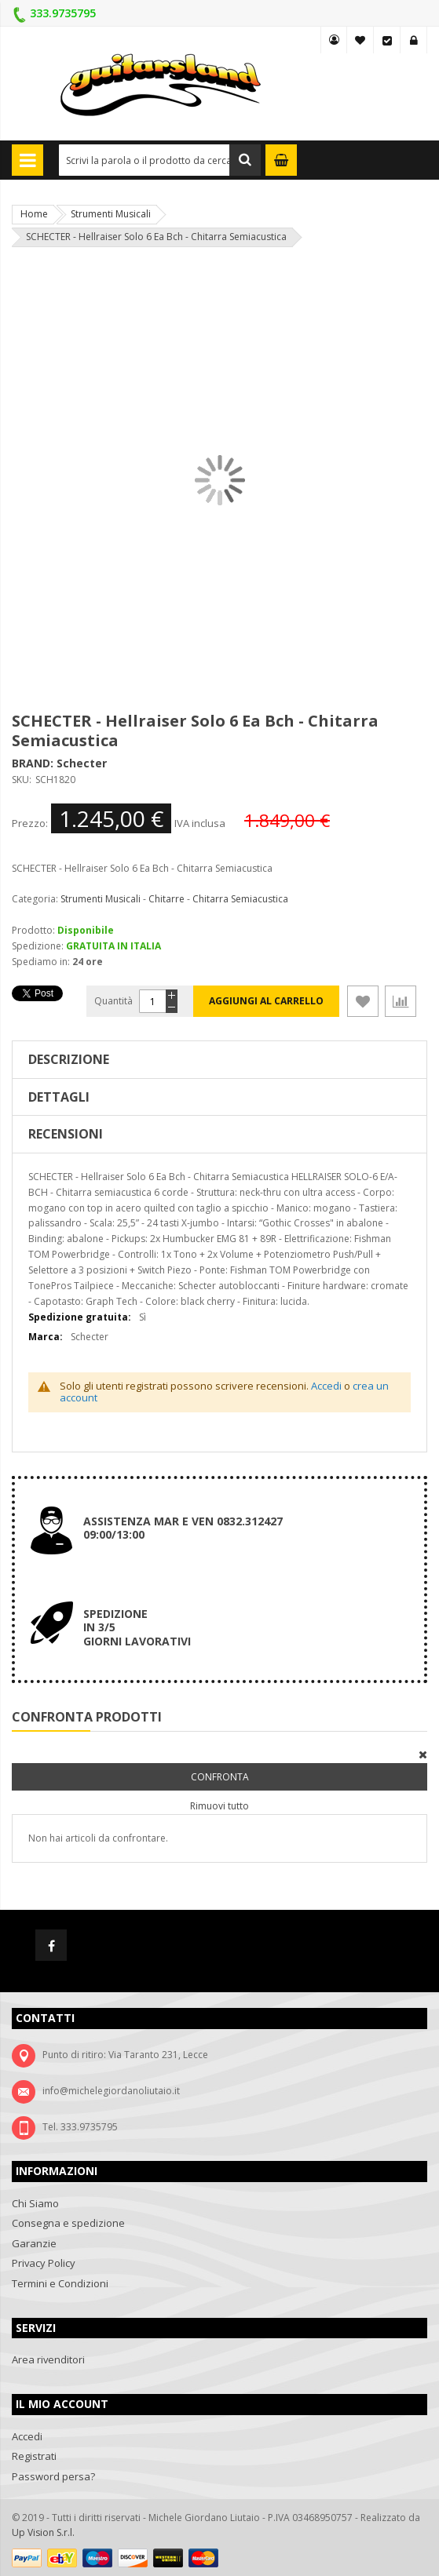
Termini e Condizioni (60, 2283)
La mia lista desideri (360, 40)
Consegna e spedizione (68, 2223)
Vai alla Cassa (387, 40)
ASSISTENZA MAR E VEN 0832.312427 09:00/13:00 (183, 1528)
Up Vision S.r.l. (43, 2532)
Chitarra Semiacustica (240, 898)
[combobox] (160, 160)
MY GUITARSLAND (333, 40)
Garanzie (34, 2243)
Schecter (82, 763)
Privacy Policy (43, 2263)
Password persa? (53, 2476)
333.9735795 (63, 12)
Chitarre (166, 898)
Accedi (414, 40)
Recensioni (65, 1133)
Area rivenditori (48, 2359)
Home (34, 213)
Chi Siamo (35, 2203)
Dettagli (59, 1097)
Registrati (34, 2456)
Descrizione (68, 1059)
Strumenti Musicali (111, 213)
